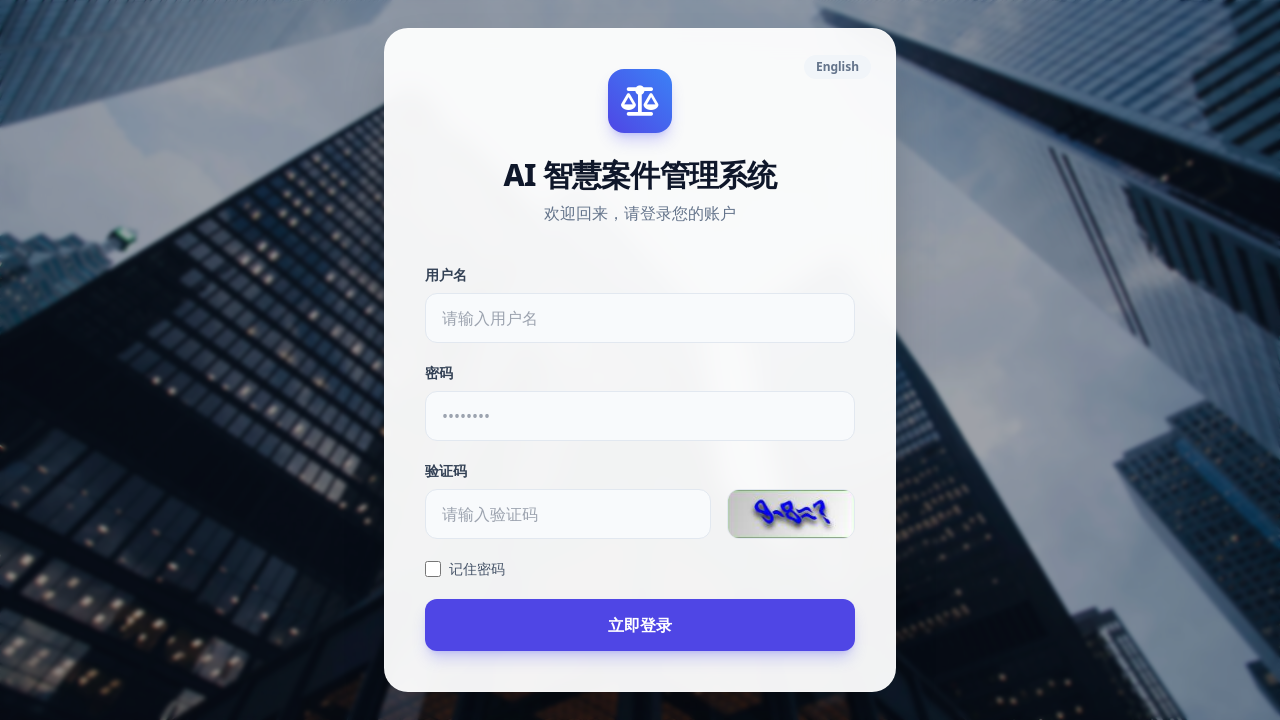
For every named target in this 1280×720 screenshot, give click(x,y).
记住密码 (465, 568)
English (837, 66)
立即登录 (640, 625)
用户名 (446, 274)
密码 (439, 372)
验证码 (446, 470)
